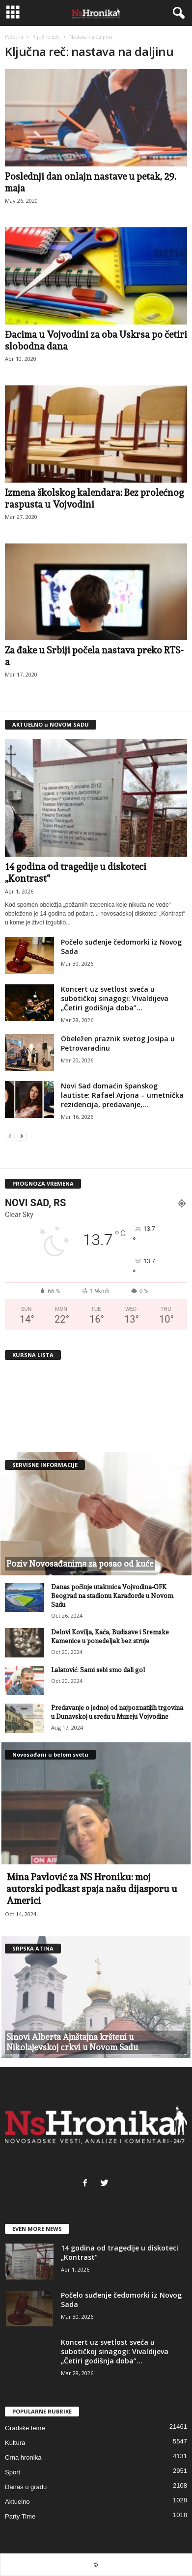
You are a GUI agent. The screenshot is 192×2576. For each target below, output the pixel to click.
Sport (12, 2472)
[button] (177, 13)
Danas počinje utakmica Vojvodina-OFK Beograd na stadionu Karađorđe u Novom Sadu (112, 1595)
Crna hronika (23, 2457)
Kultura (15, 2442)
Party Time (20, 2516)
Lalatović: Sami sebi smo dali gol (98, 1670)
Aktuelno (17, 2501)
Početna (14, 36)
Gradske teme (25, 2428)
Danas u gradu (26, 2487)
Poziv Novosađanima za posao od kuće (80, 1564)
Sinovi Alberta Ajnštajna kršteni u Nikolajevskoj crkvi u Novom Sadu (72, 2042)
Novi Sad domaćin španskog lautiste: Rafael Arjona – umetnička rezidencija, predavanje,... (122, 1095)
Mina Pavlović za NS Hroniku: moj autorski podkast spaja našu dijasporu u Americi (91, 1888)
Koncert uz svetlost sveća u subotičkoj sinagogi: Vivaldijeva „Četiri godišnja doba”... (114, 998)
